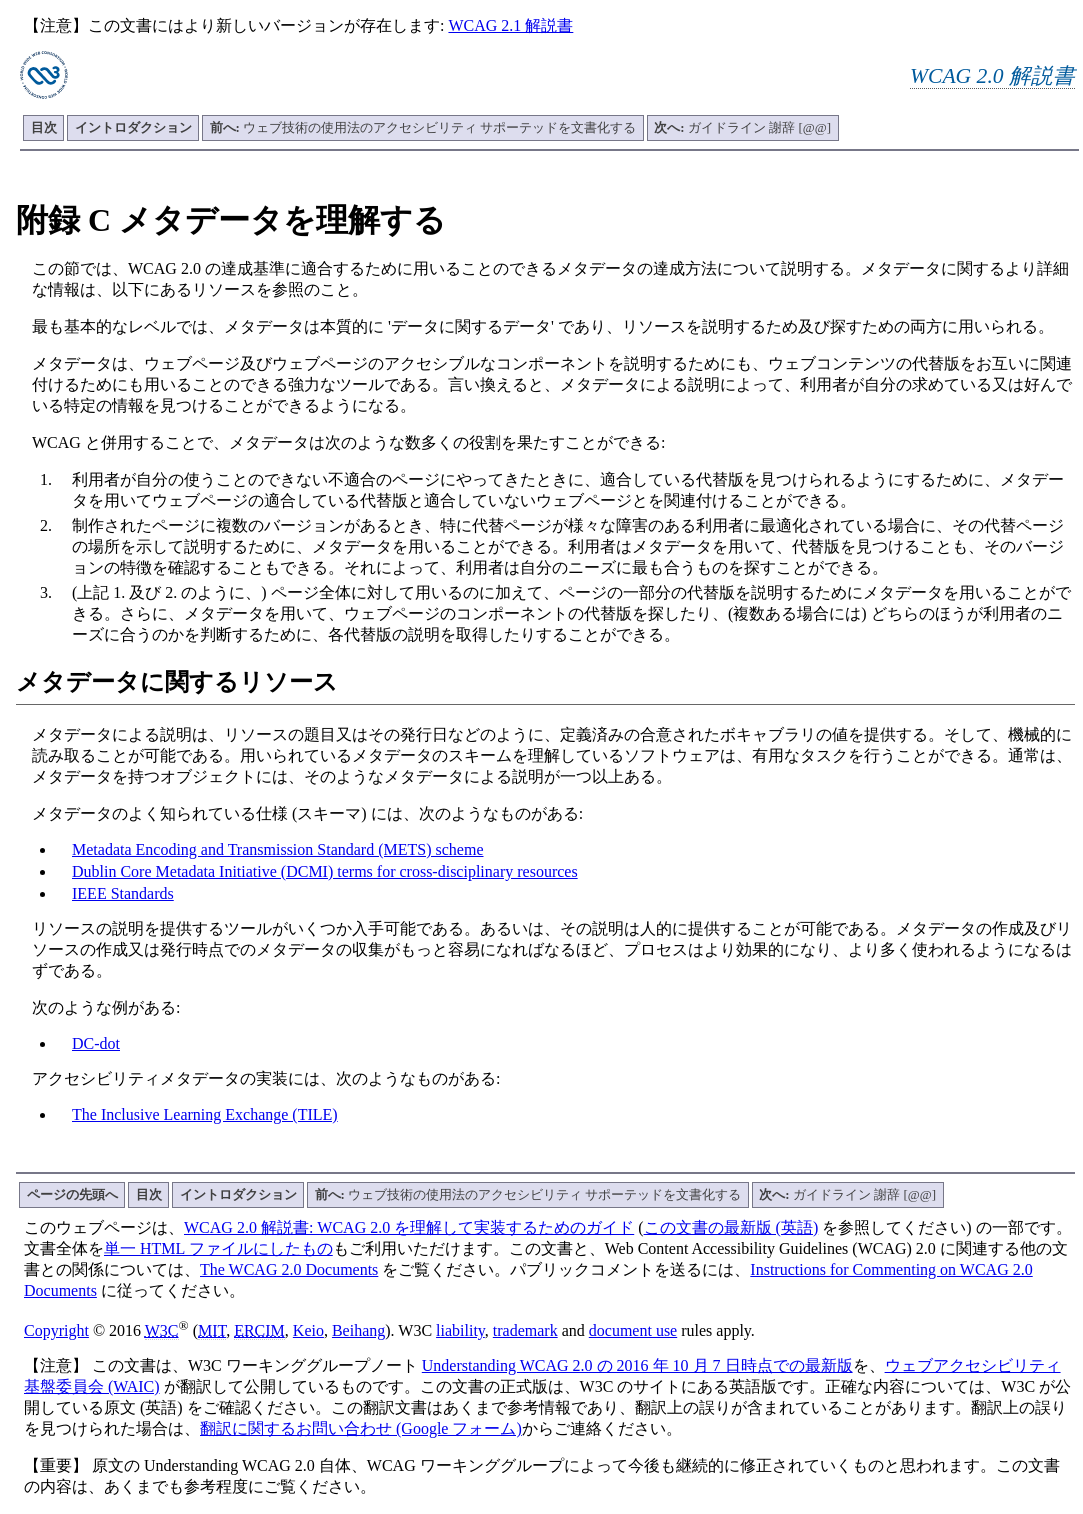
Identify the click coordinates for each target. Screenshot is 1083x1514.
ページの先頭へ (72, 1194)
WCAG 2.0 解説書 (992, 76)
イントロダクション (133, 127)
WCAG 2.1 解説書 (510, 25)
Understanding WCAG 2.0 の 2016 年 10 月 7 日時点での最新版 (637, 1365)
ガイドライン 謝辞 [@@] (742, 127)
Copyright (56, 1330)
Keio (308, 1330)
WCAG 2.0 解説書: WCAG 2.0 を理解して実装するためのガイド (409, 1227)
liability (460, 1330)
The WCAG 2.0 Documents (289, 1269)
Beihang (358, 1330)
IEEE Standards (123, 893)
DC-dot (96, 1043)
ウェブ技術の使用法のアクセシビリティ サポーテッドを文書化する (423, 127)
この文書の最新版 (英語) (731, 1227)
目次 (44, 127)
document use (633, 1330)
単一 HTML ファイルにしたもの (218, 1248)
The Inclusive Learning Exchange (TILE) (205, 1114)
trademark (525, 1330)
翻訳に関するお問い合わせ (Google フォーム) (361, 1428)
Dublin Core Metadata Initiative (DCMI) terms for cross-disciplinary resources (325, 871)
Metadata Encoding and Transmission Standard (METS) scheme (278, 849)
